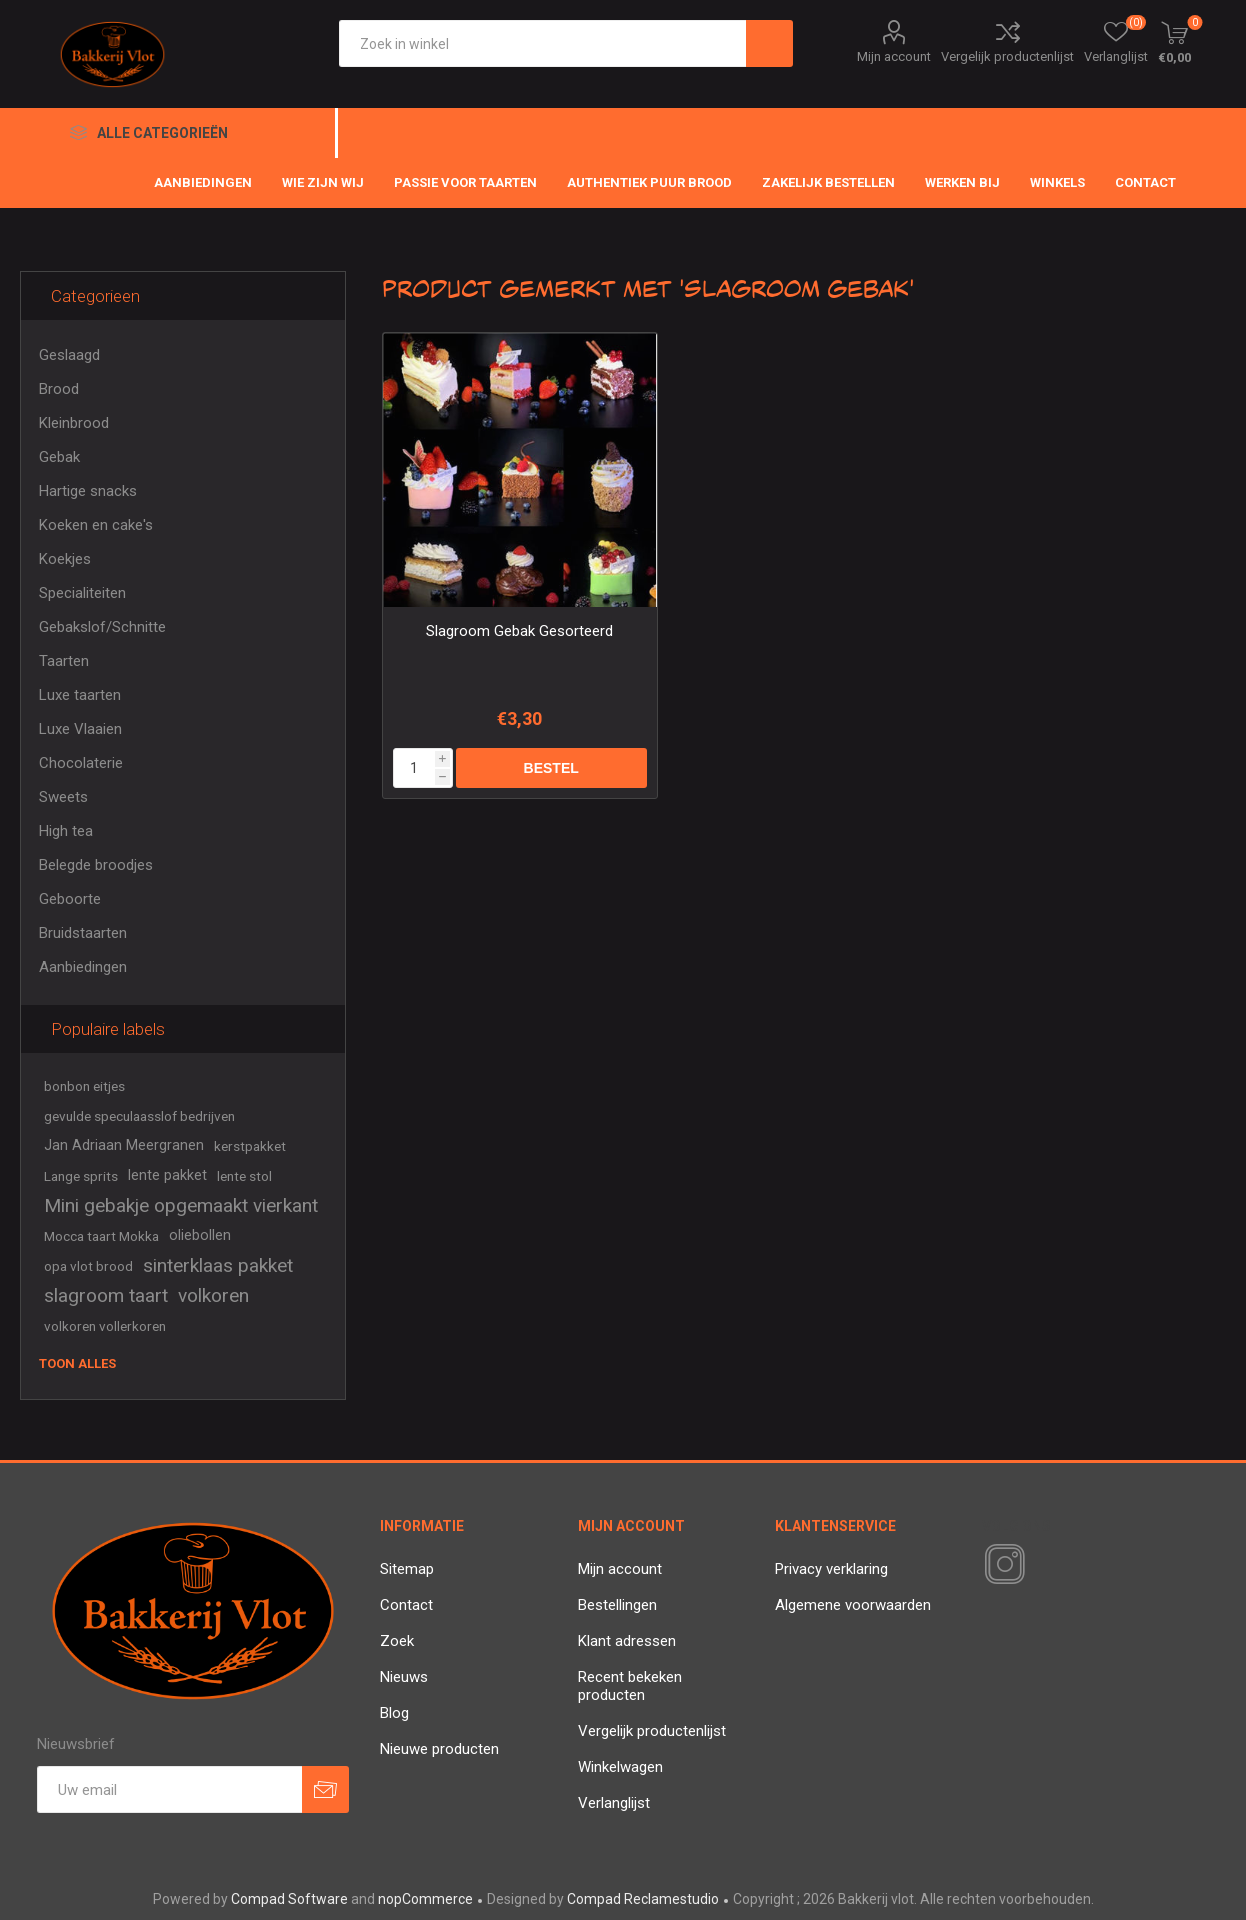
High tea (66, 831)
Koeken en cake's (96, 525)
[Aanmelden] (169, 1789)
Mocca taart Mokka (101, 1236)
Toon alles (77, 1363)
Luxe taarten (80, 695)
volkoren (213, 1295)
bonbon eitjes (84, 1086)
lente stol (244, 1176)
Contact (406, 1605)
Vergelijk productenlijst (1007, 56)
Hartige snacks (88, 491)
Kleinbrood (74, 423)
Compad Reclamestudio (643, 1899)
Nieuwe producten (439, 1749)
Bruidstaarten (83, 933)
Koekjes (65, 559)
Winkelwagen (620, 1767)
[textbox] (542, 43)
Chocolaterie (81, 763)
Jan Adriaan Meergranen (124, 1145)
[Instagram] (1001, 1565)
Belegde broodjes (96, 865)
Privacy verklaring (831, 1569)
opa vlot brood (88, 1266)
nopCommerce (425, 1899)
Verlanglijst (614, 1803)
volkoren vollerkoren (105, 1326)
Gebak (59, 457)
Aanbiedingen (83, 967)
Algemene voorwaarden (853, 1605)
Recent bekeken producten (630, 1686)
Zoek (397, 1641)
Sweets (63, 797)
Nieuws (404, 1677)
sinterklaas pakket (218, 1265)
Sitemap (407, 1569)
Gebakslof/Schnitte (102, 627)
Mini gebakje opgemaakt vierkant (181, 1205)
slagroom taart (106, 1295)
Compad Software (289, 1899)
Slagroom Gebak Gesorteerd (519, 631)
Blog (394, 1713)
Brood (59, 389)
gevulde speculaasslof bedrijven (139, 1116)
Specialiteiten (82, 593)
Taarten (64, 661)
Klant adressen (627, 1641)
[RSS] (1039, 1566)
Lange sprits (81, 1176)
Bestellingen (617, 1605)
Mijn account (894, 56)
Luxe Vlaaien (80, 729)
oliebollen (200, 1235)
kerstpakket (250, 1146)
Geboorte (70, 899)
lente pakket (167, 1175)
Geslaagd (69, 355)
